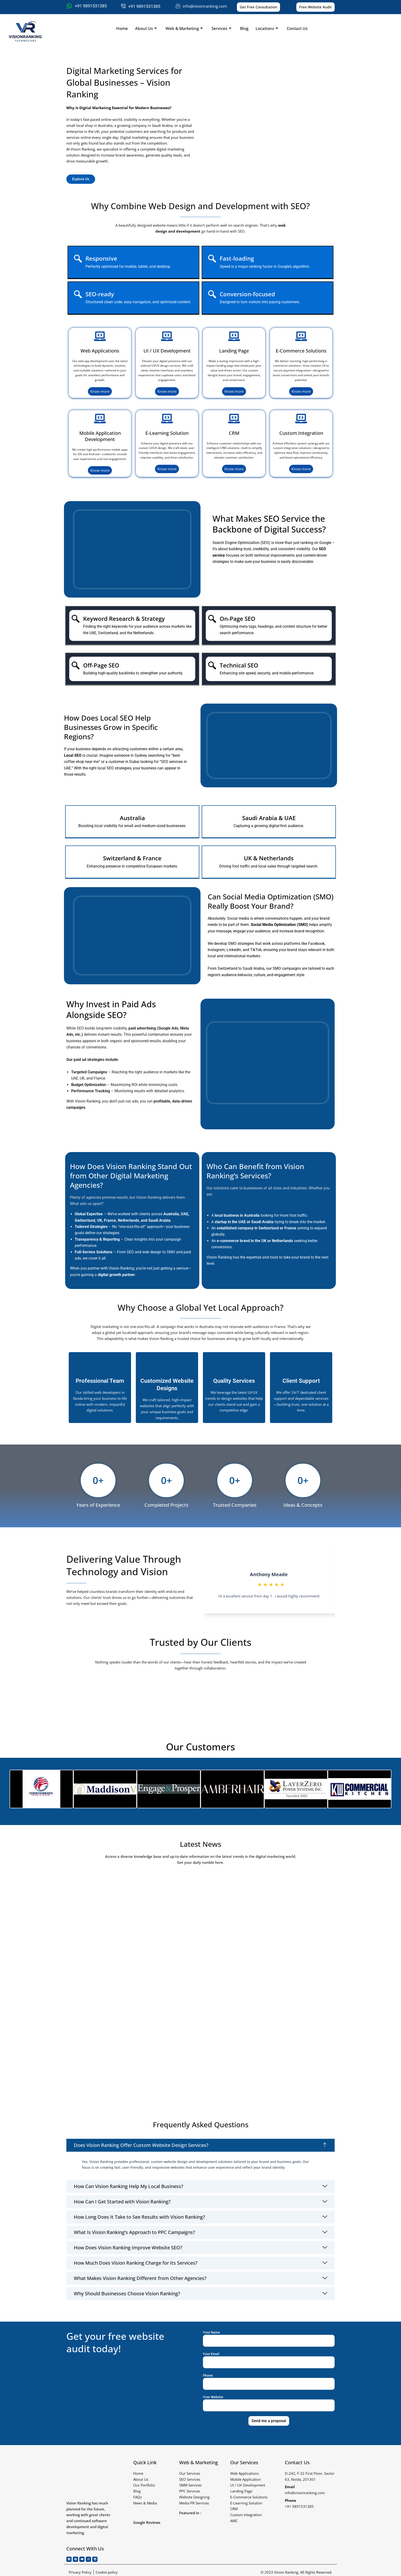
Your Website (269, 2403)
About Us (146, 28)
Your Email (269, 2360)
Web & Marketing (184, 28)
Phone (269, 2382)
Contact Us (297, 28)
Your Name (269, 2338)
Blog (244, 28)
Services (221, 28)
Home (122, 28)
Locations (267, 28)
